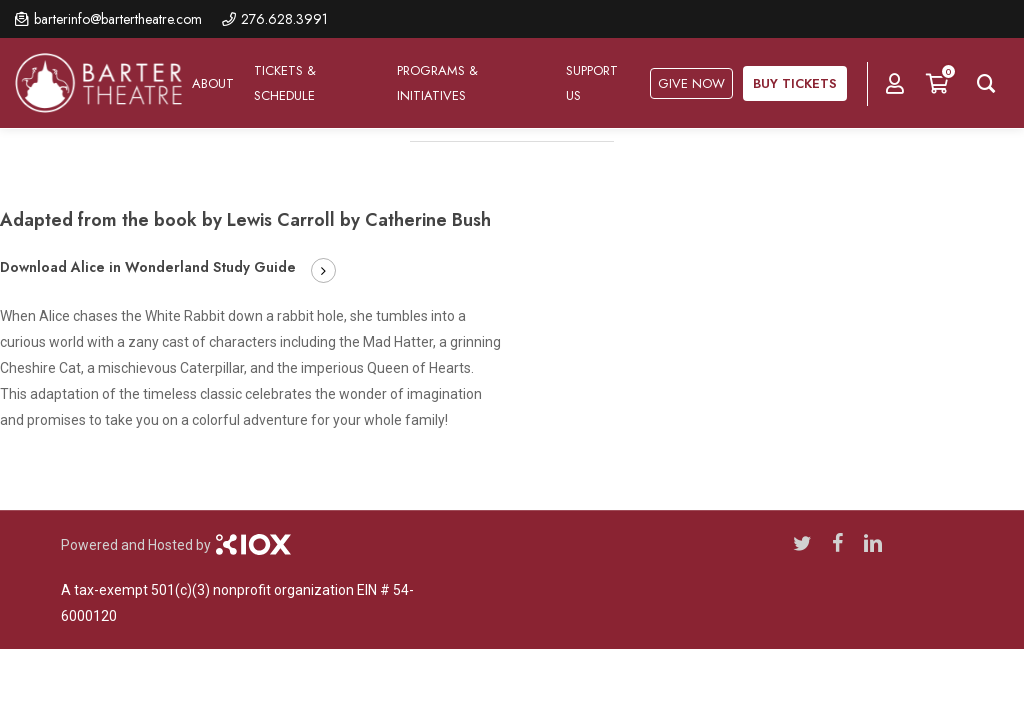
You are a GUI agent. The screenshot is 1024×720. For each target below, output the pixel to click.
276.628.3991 (284, 19)
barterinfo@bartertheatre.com (118, 19)
